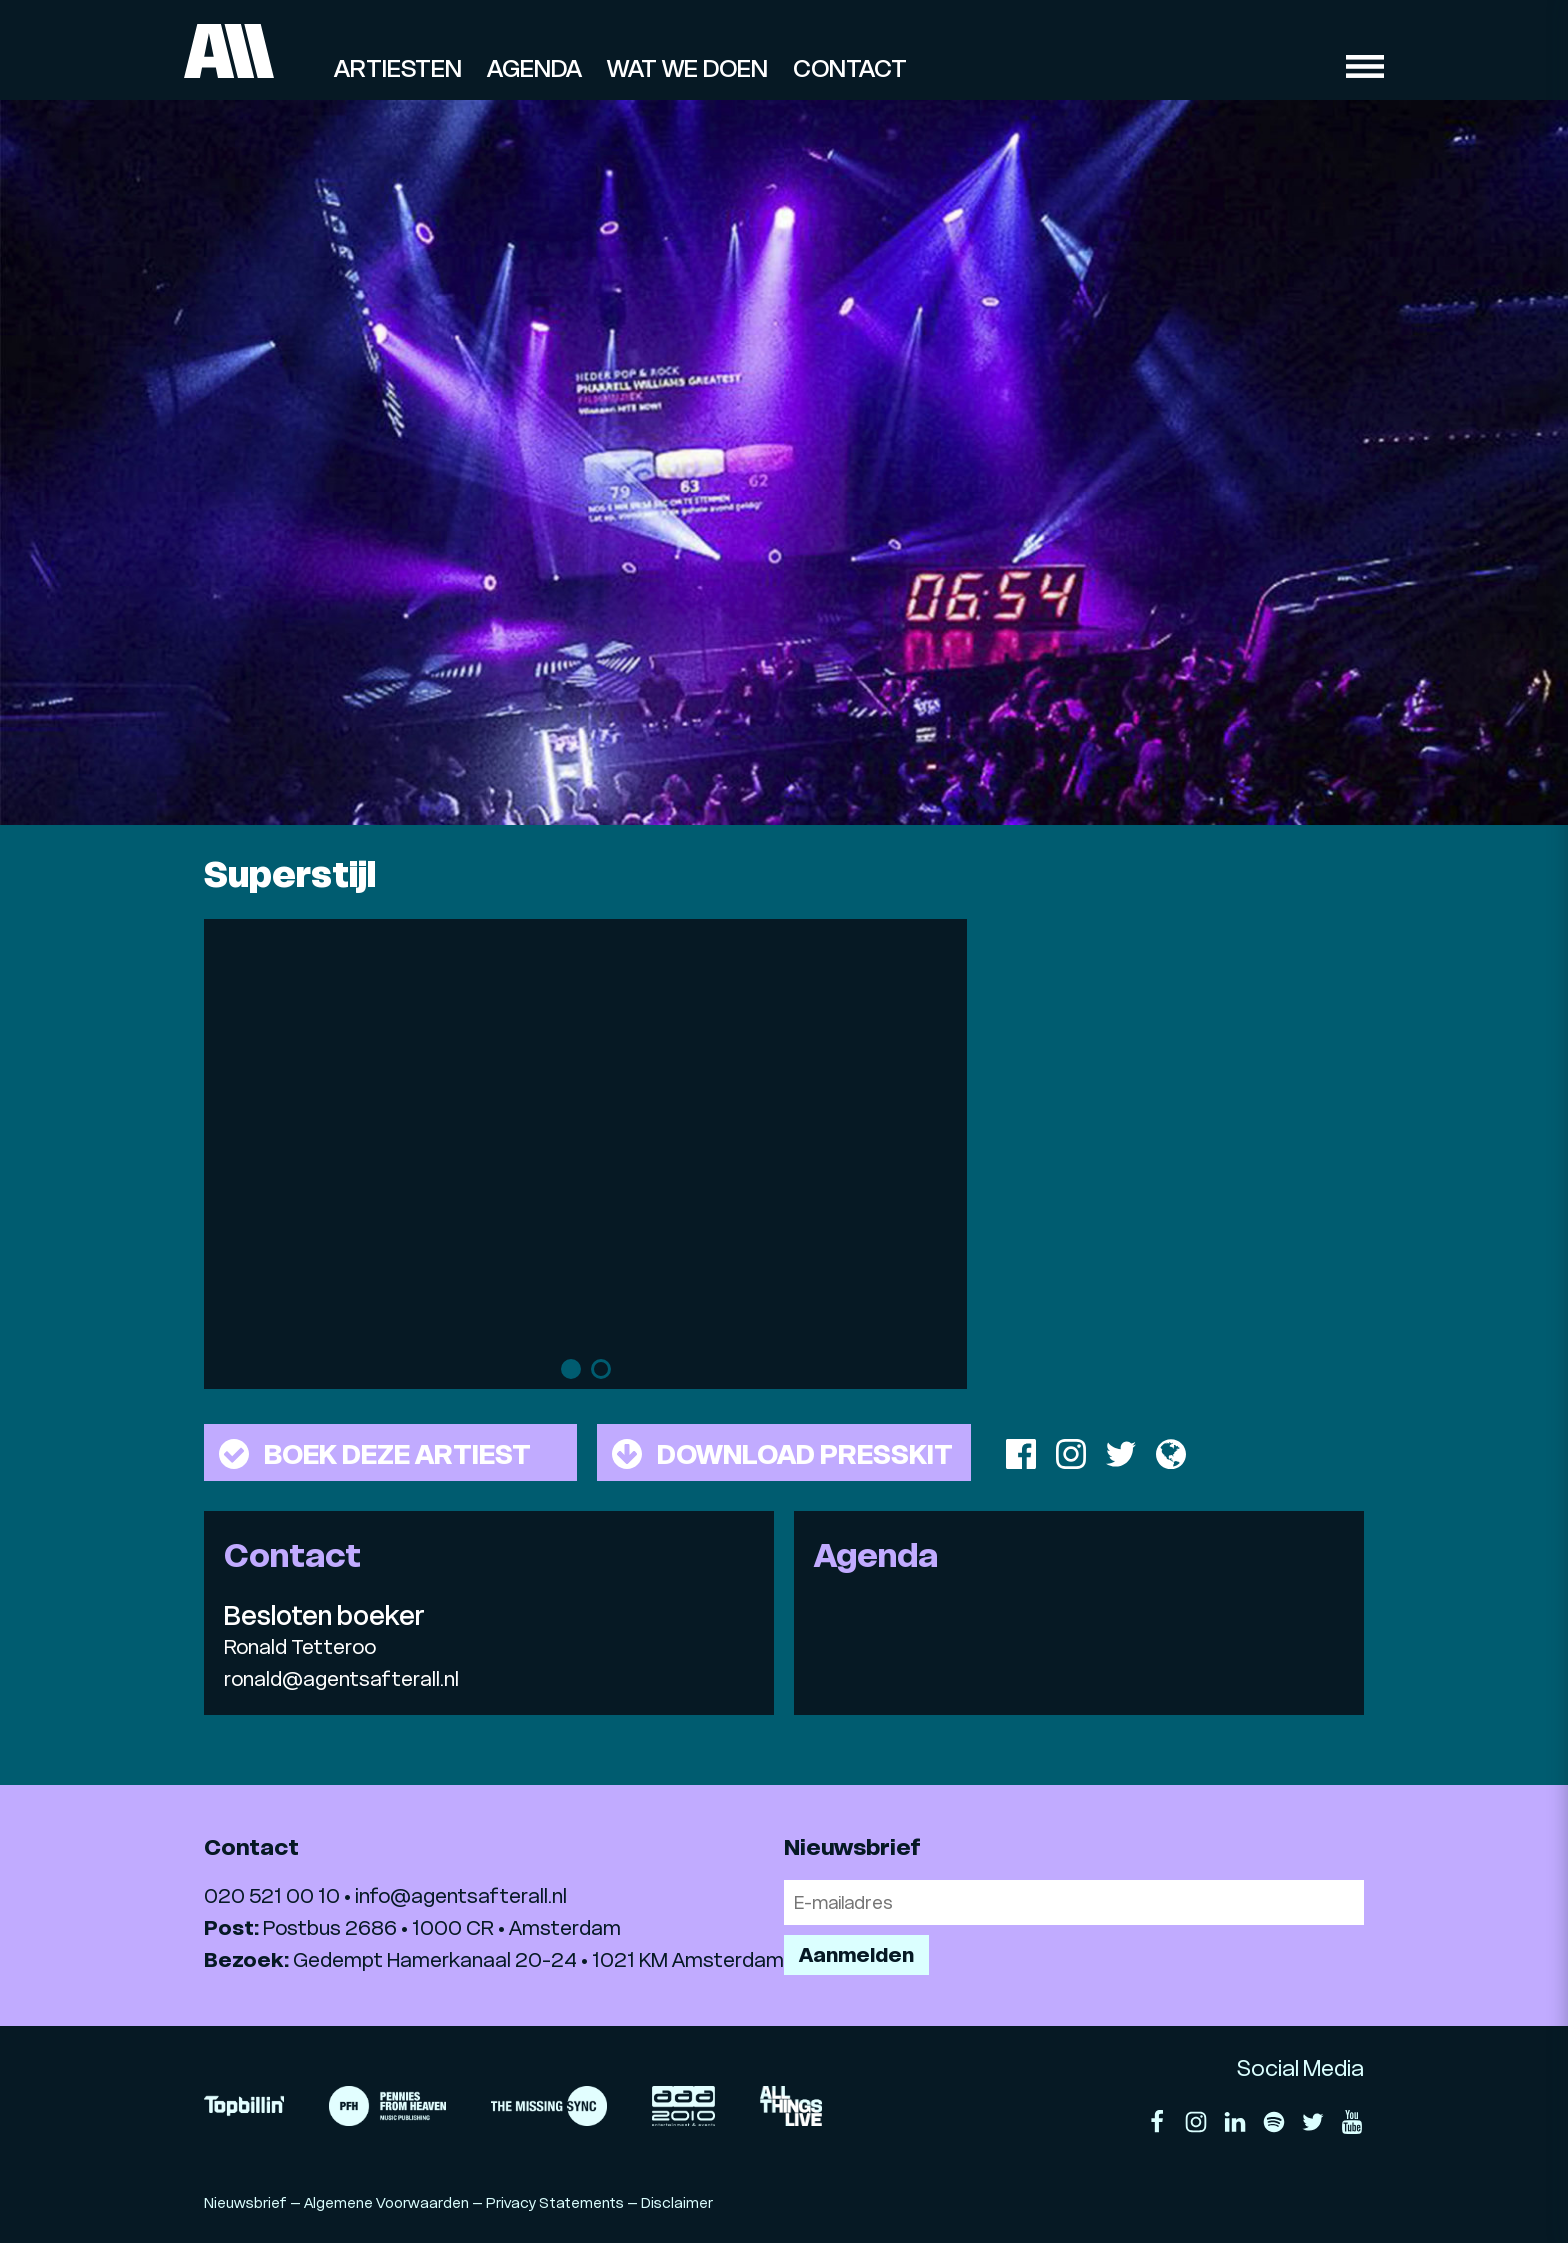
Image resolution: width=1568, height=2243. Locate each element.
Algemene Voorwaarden (386, 2203)
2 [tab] (601, 1369)
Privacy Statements (555, 2203)
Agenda (534, 69)
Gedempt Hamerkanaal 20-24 (435, 1960)
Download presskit (782, 1454)
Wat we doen (687, 69)
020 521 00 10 (272, 1896)
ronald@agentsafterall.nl (341, 1679)
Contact (850, 69)
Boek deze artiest (375, 1454)
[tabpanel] (586, 1134)
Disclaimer (677, 2203)
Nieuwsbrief (245, 2203)
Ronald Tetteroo (300, 1647)
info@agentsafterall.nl (461, 1896)
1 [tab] (571, 1369)
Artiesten (398, 69)
